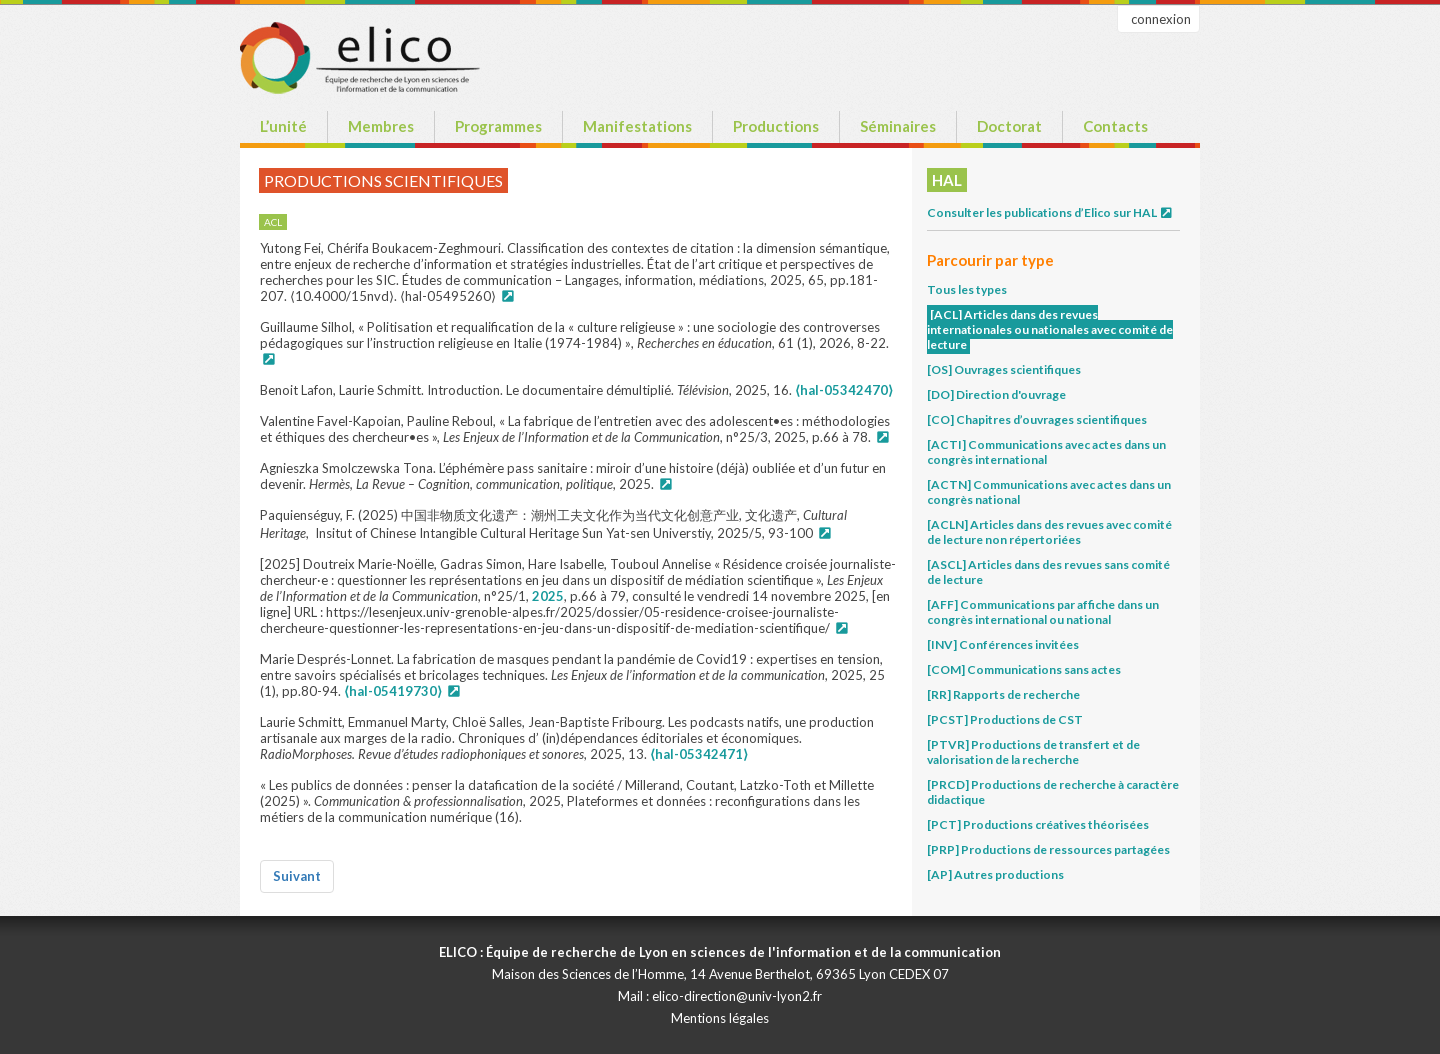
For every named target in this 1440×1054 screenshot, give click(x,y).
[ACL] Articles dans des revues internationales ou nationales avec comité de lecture (1050, 329)
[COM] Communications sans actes (1024, 669)
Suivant (297, 876)
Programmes (498, 126)
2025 (548, 596)
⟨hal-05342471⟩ (699, 754)
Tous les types (967, 289)
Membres (381, 126)
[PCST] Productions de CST (1005, 719)
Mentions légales (720, 1018)
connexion (1161, 19)
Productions (776, 126)
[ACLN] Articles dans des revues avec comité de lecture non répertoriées (1049, 532)
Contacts (1115, 126)
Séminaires (898, 126)
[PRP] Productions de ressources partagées (1048, 849)
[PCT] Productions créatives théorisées (1038, 824)
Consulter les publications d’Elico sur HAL (1050, 212)
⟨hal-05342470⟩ (844, 390)
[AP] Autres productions (995, 874)
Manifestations (637, 126)
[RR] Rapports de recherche (1003, 694)
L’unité (283, 126)
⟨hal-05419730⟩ (393, 691)
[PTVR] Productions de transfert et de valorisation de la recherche (1033, 752)
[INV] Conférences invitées (1003, 644)
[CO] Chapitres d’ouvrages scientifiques (1037, 419)
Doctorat (1009, 126)
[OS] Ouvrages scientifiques (1004, 369)
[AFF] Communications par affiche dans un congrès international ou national (1043, 612)
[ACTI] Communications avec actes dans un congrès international (1046, 452)
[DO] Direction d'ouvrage (996, 394)
